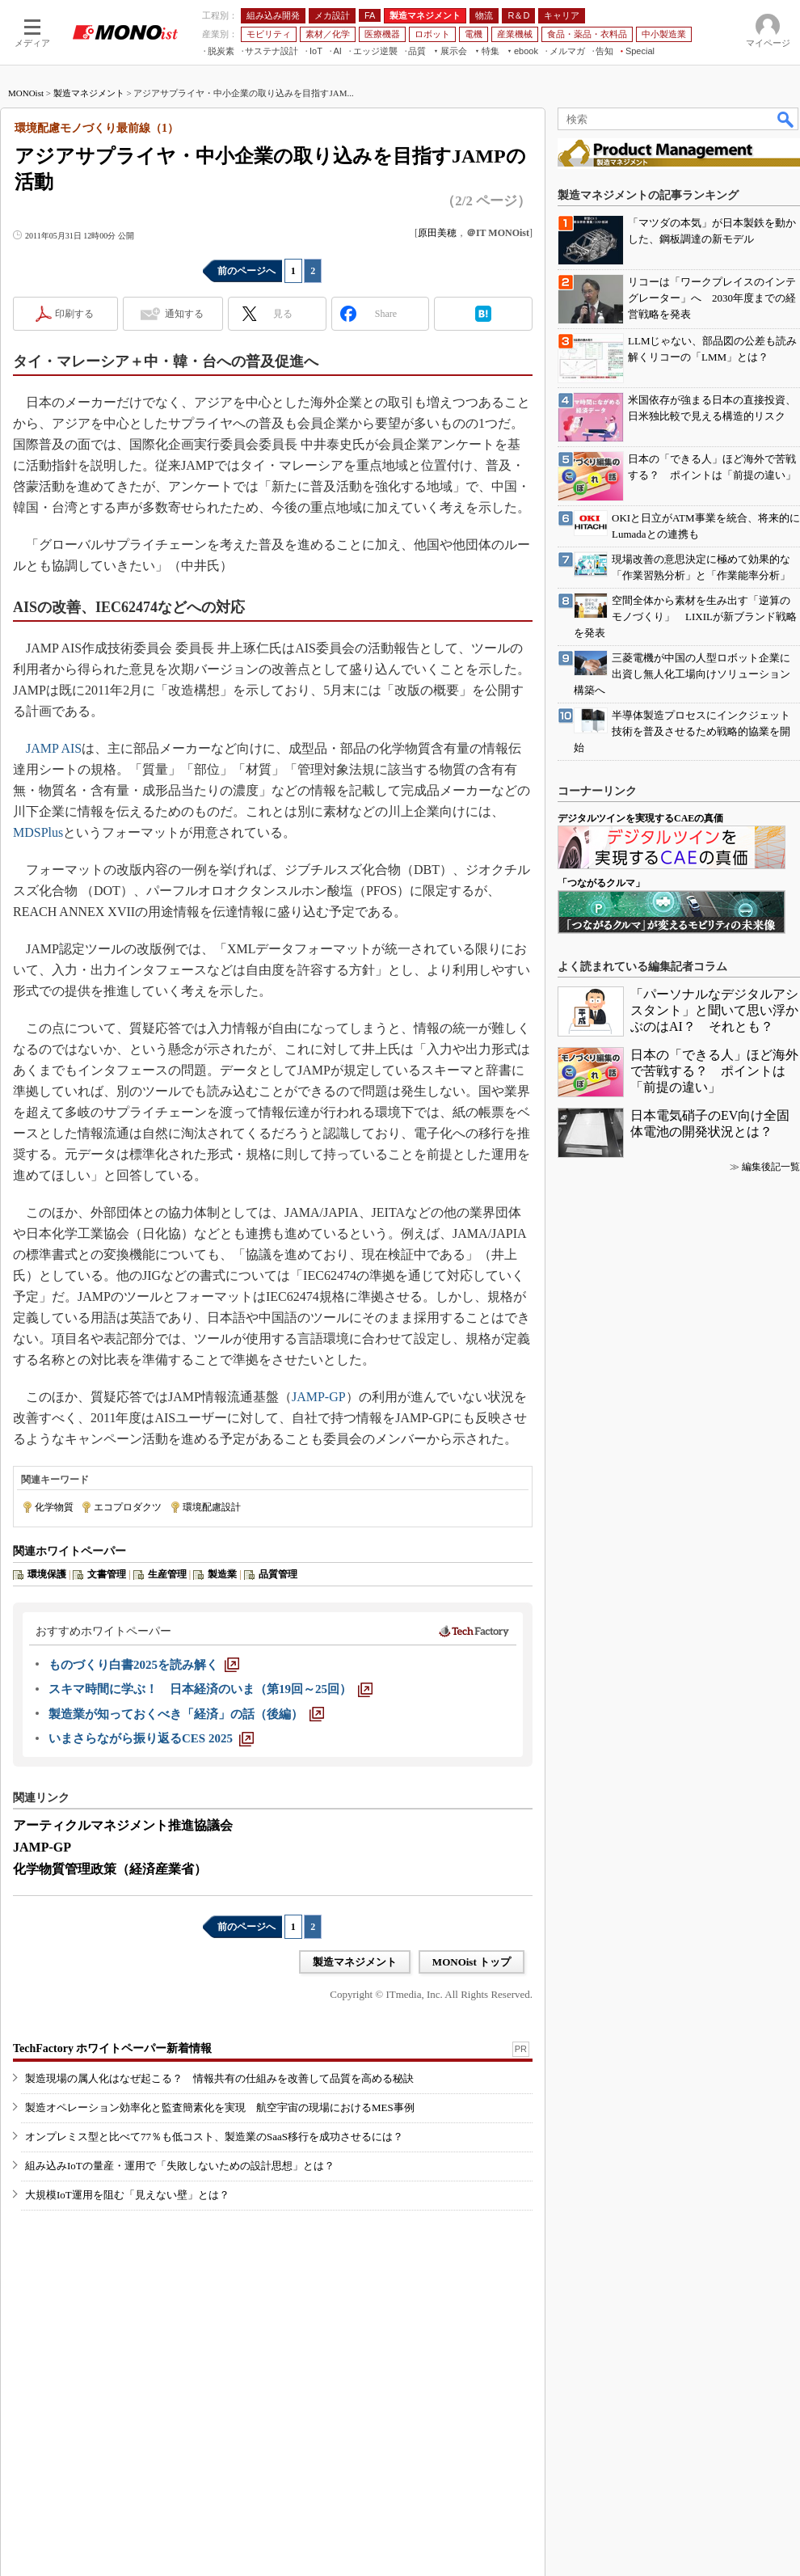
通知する (184, 313)
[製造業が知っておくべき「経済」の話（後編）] (186, 1714)
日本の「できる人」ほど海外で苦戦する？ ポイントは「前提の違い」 (714, 1071)
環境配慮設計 (212, 1507)
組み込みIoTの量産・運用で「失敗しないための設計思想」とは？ (180, 2166)
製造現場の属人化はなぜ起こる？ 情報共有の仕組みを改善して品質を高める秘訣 (219, 2078)
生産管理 (167, 1574)
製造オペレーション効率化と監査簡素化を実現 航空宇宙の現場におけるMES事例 (220, 2107)
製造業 (222, 1574)
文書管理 (106, 1574)
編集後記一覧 (771, 1166)
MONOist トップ (471, 1962)
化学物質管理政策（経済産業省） (110, 1869)
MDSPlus (38, 832)
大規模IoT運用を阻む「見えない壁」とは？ (127, 2195)
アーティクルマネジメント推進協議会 (123, 1825)
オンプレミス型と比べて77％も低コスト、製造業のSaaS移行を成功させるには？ (214, 2136)
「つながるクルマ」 (601, 883)
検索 (786, 119)
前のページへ (246, 271)
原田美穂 (437, 233)
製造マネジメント (88, 93)
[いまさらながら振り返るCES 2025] (151, 1738)
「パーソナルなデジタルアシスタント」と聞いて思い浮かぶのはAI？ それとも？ (714, 1010)
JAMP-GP (319, 1397)
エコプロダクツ (128, 1507)
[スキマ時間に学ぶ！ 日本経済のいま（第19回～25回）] (210, 1689)
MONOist (26, 93)
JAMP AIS (54, 748)
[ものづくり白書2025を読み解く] (143, 1664)
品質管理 (278, 1574)
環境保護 (46, 1574)
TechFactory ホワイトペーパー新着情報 (112, 2048)
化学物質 (54, 1507)
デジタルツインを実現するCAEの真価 (640, 818)
